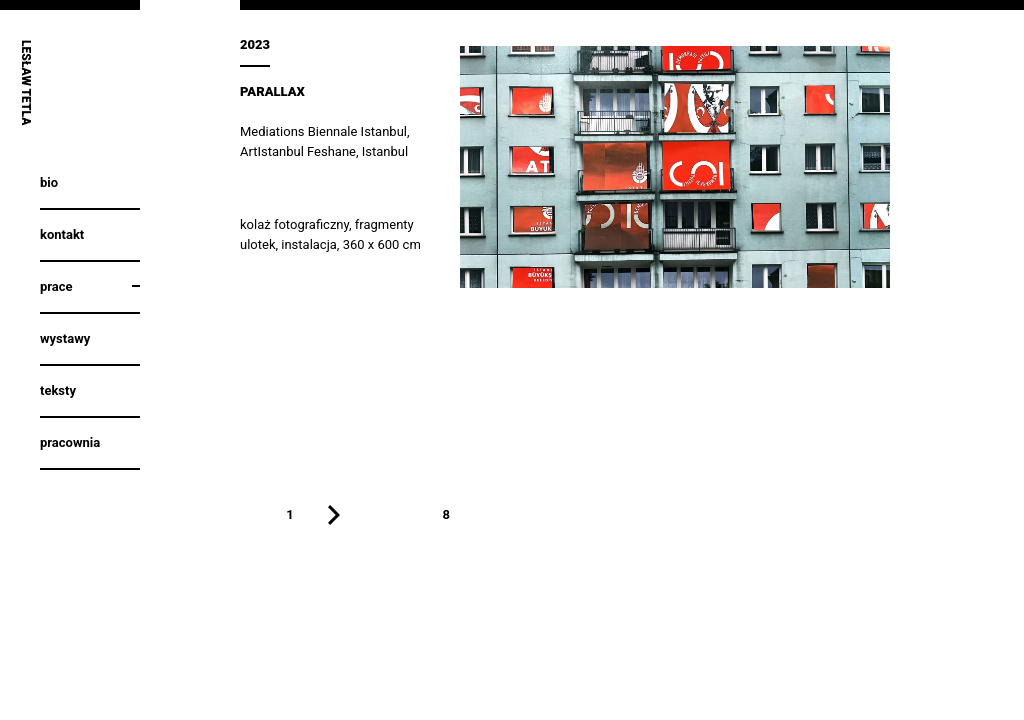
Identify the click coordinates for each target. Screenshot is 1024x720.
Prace (56, 286)
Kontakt (62, 234)
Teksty (58, 390)
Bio (49, 182)
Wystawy (65, 338)
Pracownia (70, 442)
